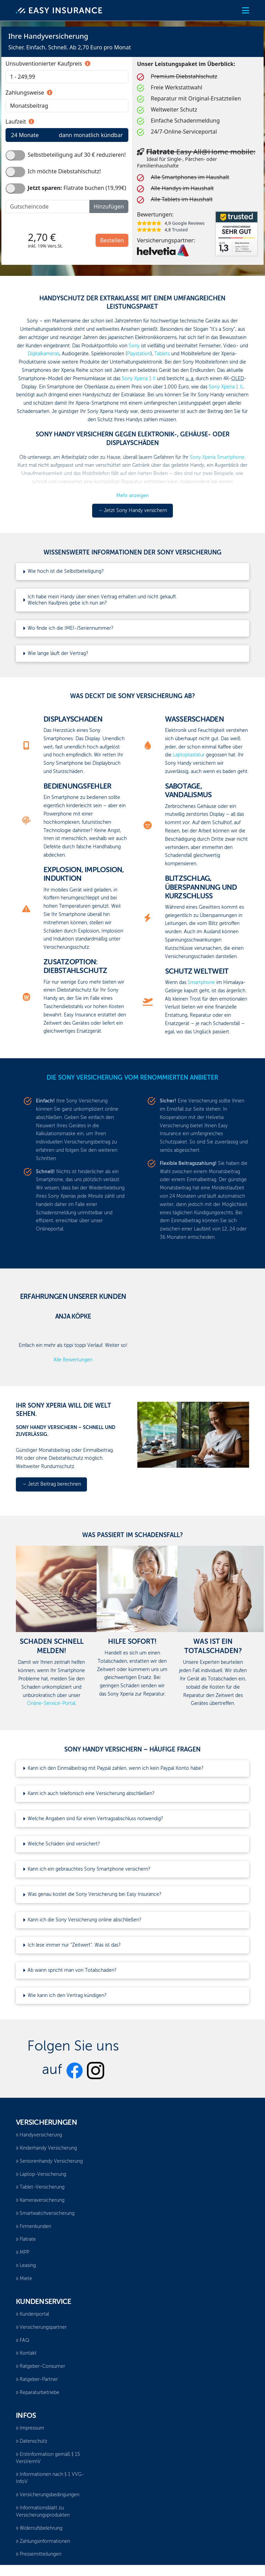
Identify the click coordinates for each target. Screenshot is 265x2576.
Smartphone (201, 982)
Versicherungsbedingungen (47, 2494)
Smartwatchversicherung (45, 2213)
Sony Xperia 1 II (139, 378)
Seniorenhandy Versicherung (49, 2161)
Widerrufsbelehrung (39, 2528)
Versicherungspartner (41, 2327)
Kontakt (26, 2353)
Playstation (138, 353)
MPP (22, 2252)
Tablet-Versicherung (40, 2187)
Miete (24, 2278)
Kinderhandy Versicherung (46, 2148)
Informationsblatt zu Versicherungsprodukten (43, 2512)
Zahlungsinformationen (43, 2541)
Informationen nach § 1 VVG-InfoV (50, 2478)
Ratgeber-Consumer (40, 2366)
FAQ (22, 2340)
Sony (134, 346)
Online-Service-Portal (51, 1703)
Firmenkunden (33, 2226)
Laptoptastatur (189, 755)
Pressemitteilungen (38, 2554)
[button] (245, 10)
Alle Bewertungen (72, 1360)
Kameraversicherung (40, 2200)
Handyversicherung (39, 2135)
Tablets (162, 353)
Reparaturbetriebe (37, 2392)
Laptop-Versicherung (41, 2174)
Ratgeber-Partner (37, 2379)
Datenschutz (31, 2441)
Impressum (30, 2428)
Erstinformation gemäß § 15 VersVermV (48, 2458)
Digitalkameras (43, 353)
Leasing (26, 2265)
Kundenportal (32, 2314)
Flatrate (26, 2239)
